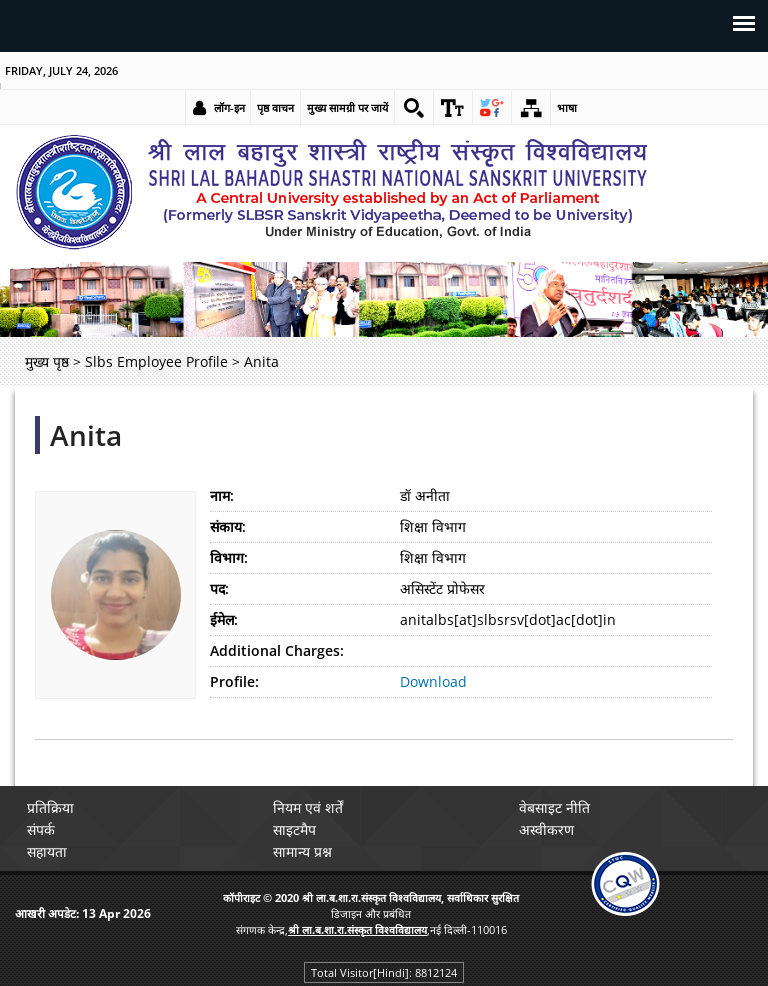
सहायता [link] (47, 851)
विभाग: (229, 557)
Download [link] (433, 681)
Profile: (234, 681)
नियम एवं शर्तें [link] (308, 807)
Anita (86, 435)
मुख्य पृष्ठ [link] (47, 361)
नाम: (222, 495)
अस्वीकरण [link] (546, 829)
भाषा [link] (567, 107)
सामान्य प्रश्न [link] (302, 851)
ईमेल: (224, 619)
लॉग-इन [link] (229, 107)
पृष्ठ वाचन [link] (275, 107)
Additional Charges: (277, 650)
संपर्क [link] (41, 829)
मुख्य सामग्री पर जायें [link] (347, 107)
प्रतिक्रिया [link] (50, 807)
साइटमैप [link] (294, 829)
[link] (414, 108)
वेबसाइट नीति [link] (554, 807)
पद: (219, 588)
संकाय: (228, 526)
